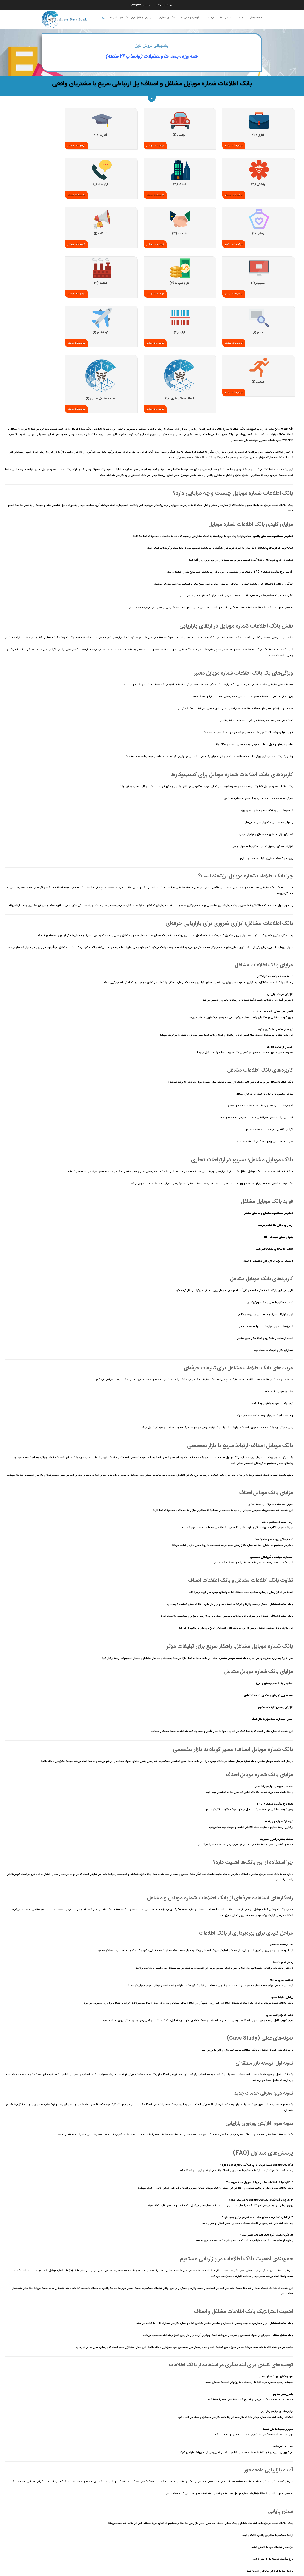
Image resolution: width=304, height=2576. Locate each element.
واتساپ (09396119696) (139, 5)
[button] (131, 18)
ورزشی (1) (36, 283)
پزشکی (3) (36, 134)
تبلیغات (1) (260, 233)
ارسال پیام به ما (164, 5)
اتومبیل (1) (185, 134)
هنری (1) (260, 283)
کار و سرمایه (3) (111, 233)
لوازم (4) (185, 283)
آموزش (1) (111, 134)
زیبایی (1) (111, 184)
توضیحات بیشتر (238, 145)
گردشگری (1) (111, 283)
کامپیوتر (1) (186, 233)
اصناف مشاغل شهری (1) (260, 347)
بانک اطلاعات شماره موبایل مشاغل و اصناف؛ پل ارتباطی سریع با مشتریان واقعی (152, 84)
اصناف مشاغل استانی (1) (186, 347)
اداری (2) (260, 134)
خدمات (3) (36, 184)
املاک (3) (260, 184)
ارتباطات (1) (185, 184)
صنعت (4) (36, 233)
